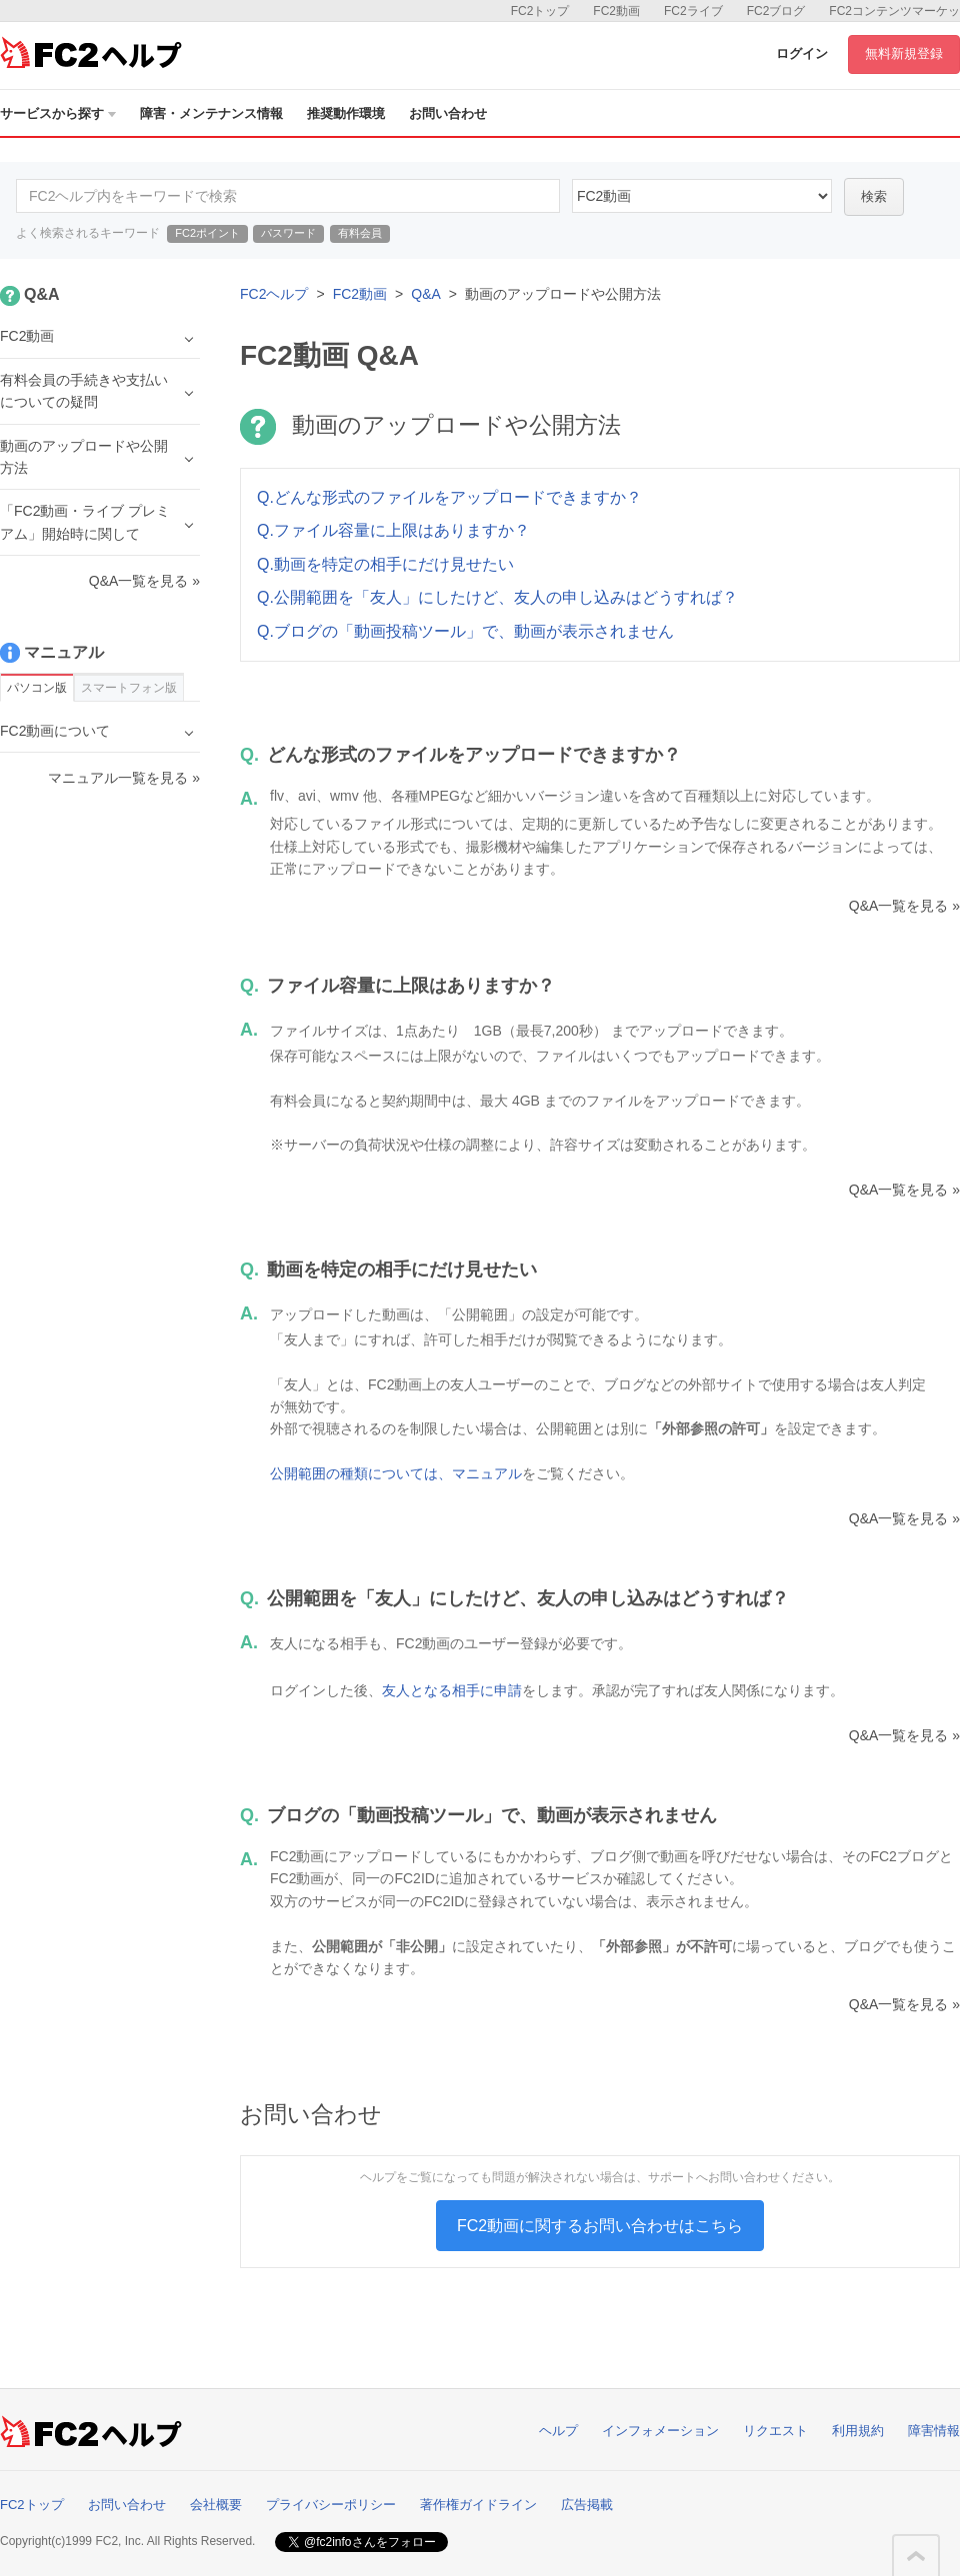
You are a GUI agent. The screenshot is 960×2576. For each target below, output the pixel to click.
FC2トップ (540, 11)
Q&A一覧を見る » (904, 906)
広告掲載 (587, 2504)
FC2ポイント (207, 233)
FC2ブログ (776, 11)
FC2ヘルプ (274, 294)
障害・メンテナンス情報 (211, 113)
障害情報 (934, 2430)
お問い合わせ (448, 113)
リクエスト (775, 2430)
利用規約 (858, 2430)
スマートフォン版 (129, 688)
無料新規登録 (904, 53)
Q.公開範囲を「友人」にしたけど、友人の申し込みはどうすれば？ (497, 597)
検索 (874, 196)
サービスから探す (58, 113)
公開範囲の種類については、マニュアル (396, 1473)
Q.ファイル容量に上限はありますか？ (393, 530)
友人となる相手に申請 (452, 1690)
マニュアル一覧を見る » (124, 778)
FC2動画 (616, 11)
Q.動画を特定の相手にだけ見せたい (385, 564)
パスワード (288, 233)
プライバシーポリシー (331, 2504)
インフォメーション (660, 2430)
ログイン (802, 53)
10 (702, 196)
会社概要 (216, 2504)
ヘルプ (558, 2430)
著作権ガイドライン (478, 2504)
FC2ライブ (693, 11)
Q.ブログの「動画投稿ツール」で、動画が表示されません (465, 631)
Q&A (426, 294)
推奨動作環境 (346, 113)
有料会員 (360, 233)
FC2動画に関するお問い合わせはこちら (600, 2225)
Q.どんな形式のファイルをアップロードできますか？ (449, 497)
